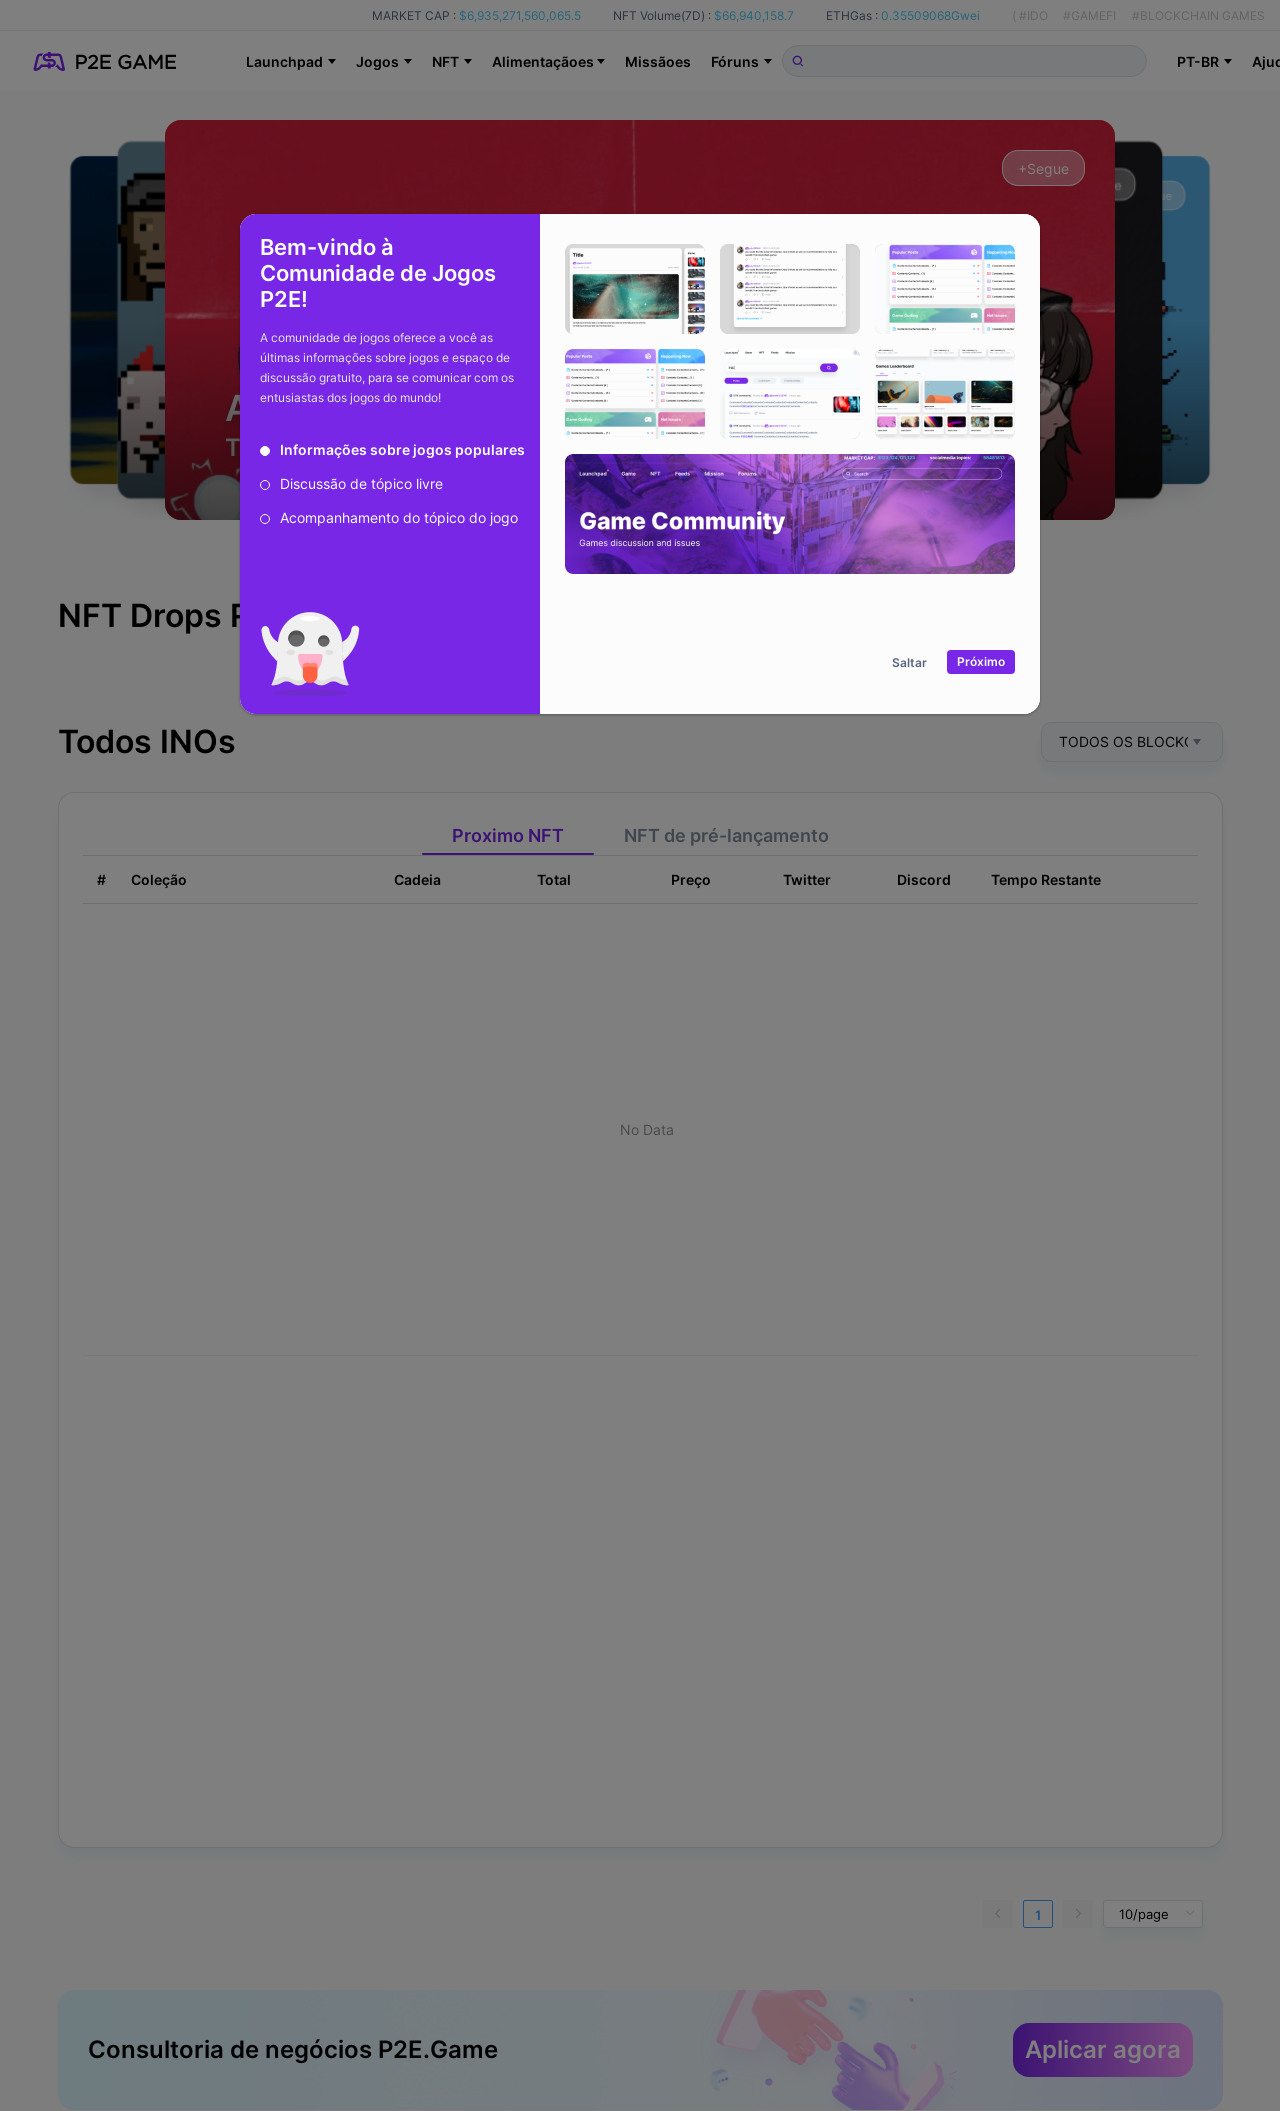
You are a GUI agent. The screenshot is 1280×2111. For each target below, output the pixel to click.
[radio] (392, 450)
